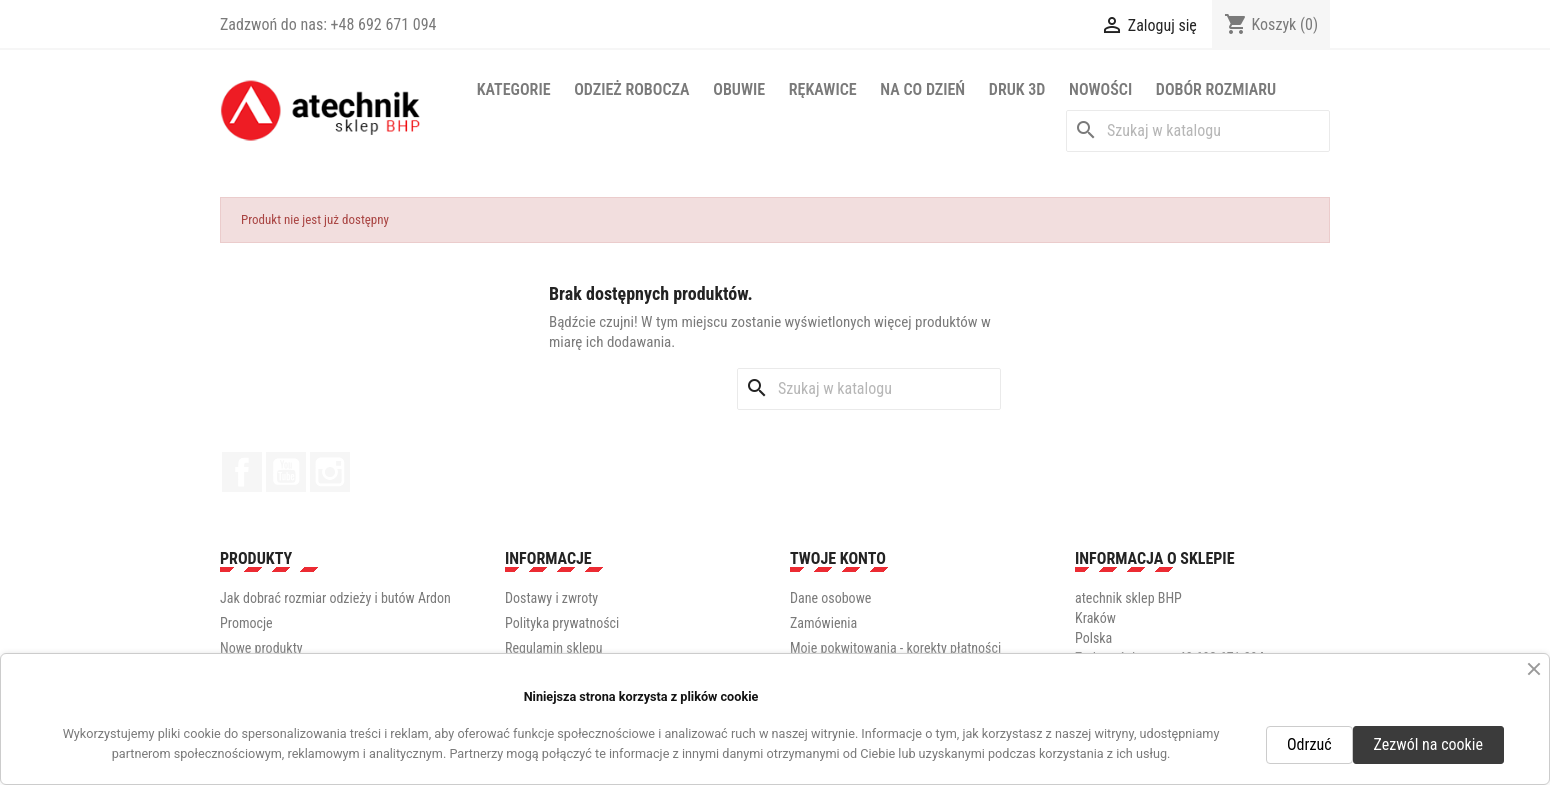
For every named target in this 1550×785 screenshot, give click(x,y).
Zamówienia (823, 623)
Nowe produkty (261, 648)
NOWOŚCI (1100, 89)
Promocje (246, 623)
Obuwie (739, 89)
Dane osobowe (830, 598)
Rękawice (823, 89)
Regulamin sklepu (553, 648)
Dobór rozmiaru (1216, 89)
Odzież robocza (631, 89)
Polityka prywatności (562, 623)
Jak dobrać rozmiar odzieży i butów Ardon (335, 598)
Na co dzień (922, 89)
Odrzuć (1309, 744)
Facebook (242, 472)
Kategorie (514, 89)
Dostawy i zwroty (551, 598)
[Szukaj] (1198, 131)
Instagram (330, 472)
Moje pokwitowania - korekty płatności (895, 648)
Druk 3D (1017, 89)
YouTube (286, 472)
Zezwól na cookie (1428, 744)
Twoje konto (838, 558)
